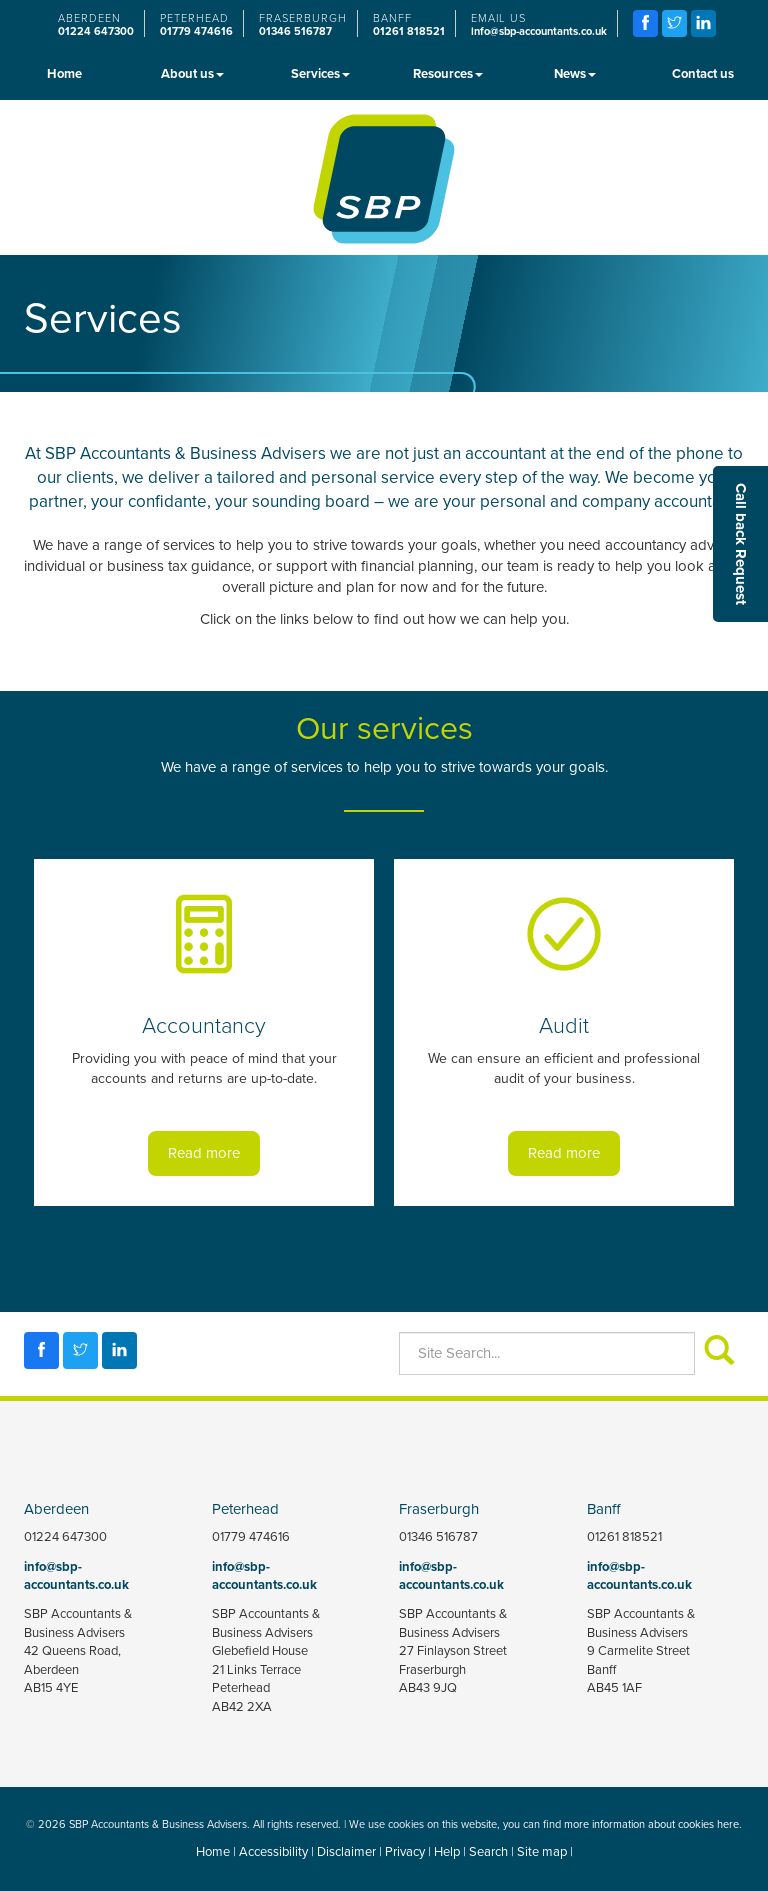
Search (488, 1851)
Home (64, 73)
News (575, 73)
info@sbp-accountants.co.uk (539, 31)
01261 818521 (409, 31)
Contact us (703, 73)
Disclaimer (346, 1851)
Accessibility (273, 1851)
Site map (542, 1851)
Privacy (405, 1851)
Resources (448, 73)
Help (447, 1851)
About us (192, 73)
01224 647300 (96, 31)
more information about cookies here (651, 1824)
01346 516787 (295, 31)
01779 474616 (196, 31)
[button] (740, 544)
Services (320, 73)
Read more (204, 1153)
